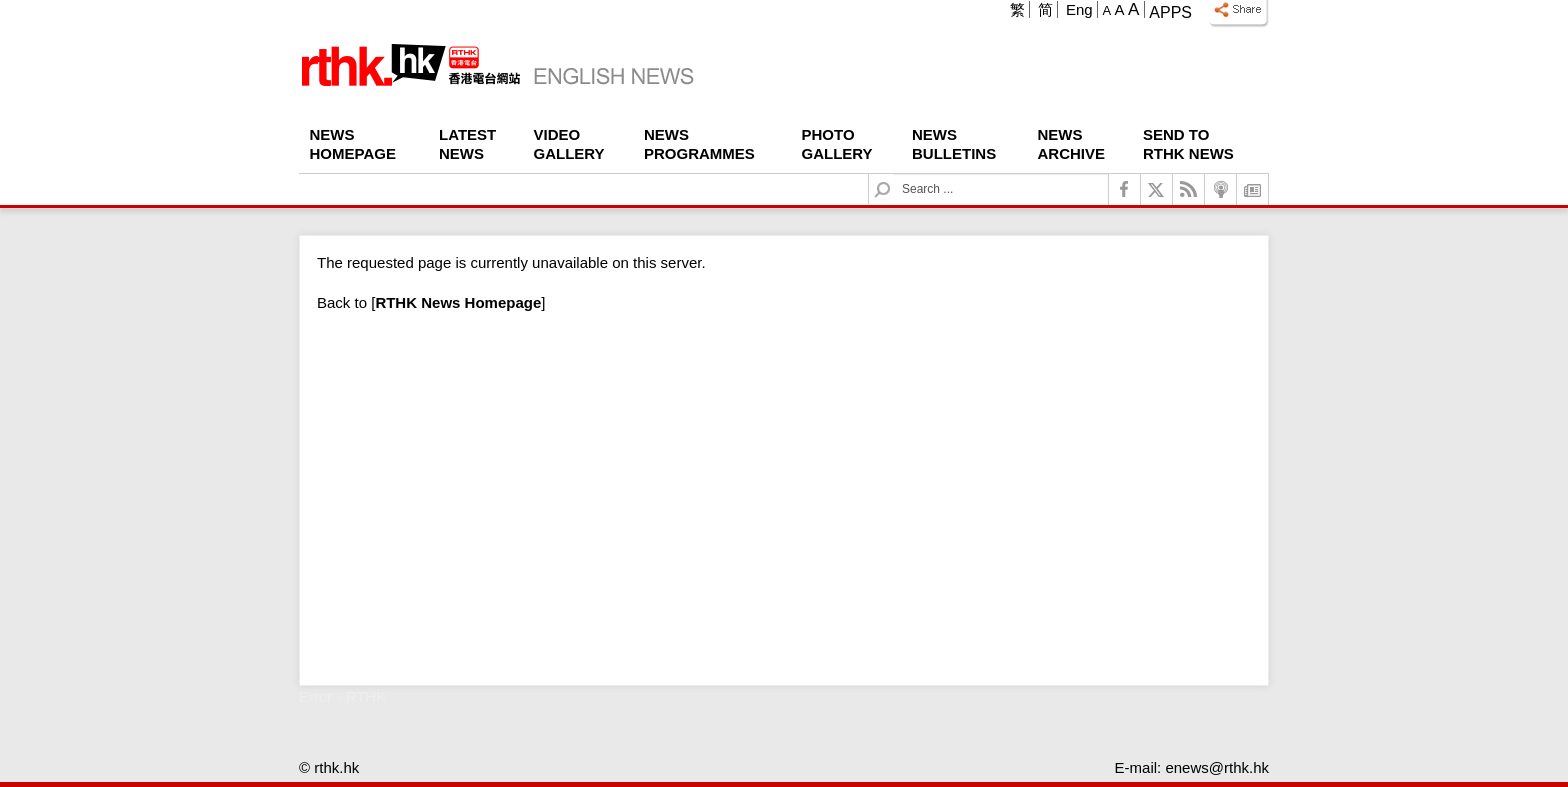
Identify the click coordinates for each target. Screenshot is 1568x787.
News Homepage (353, 144)
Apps (1170, 12)
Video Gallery (569, 144)
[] (458, 302)
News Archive (1072, 144)
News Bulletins (954, 144)
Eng (1079, 9)
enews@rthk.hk (1217, 767)
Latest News (467, 144)
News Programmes (699, 144)
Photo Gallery (837, 144)
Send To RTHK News (1188, 144)
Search (894, 174)
